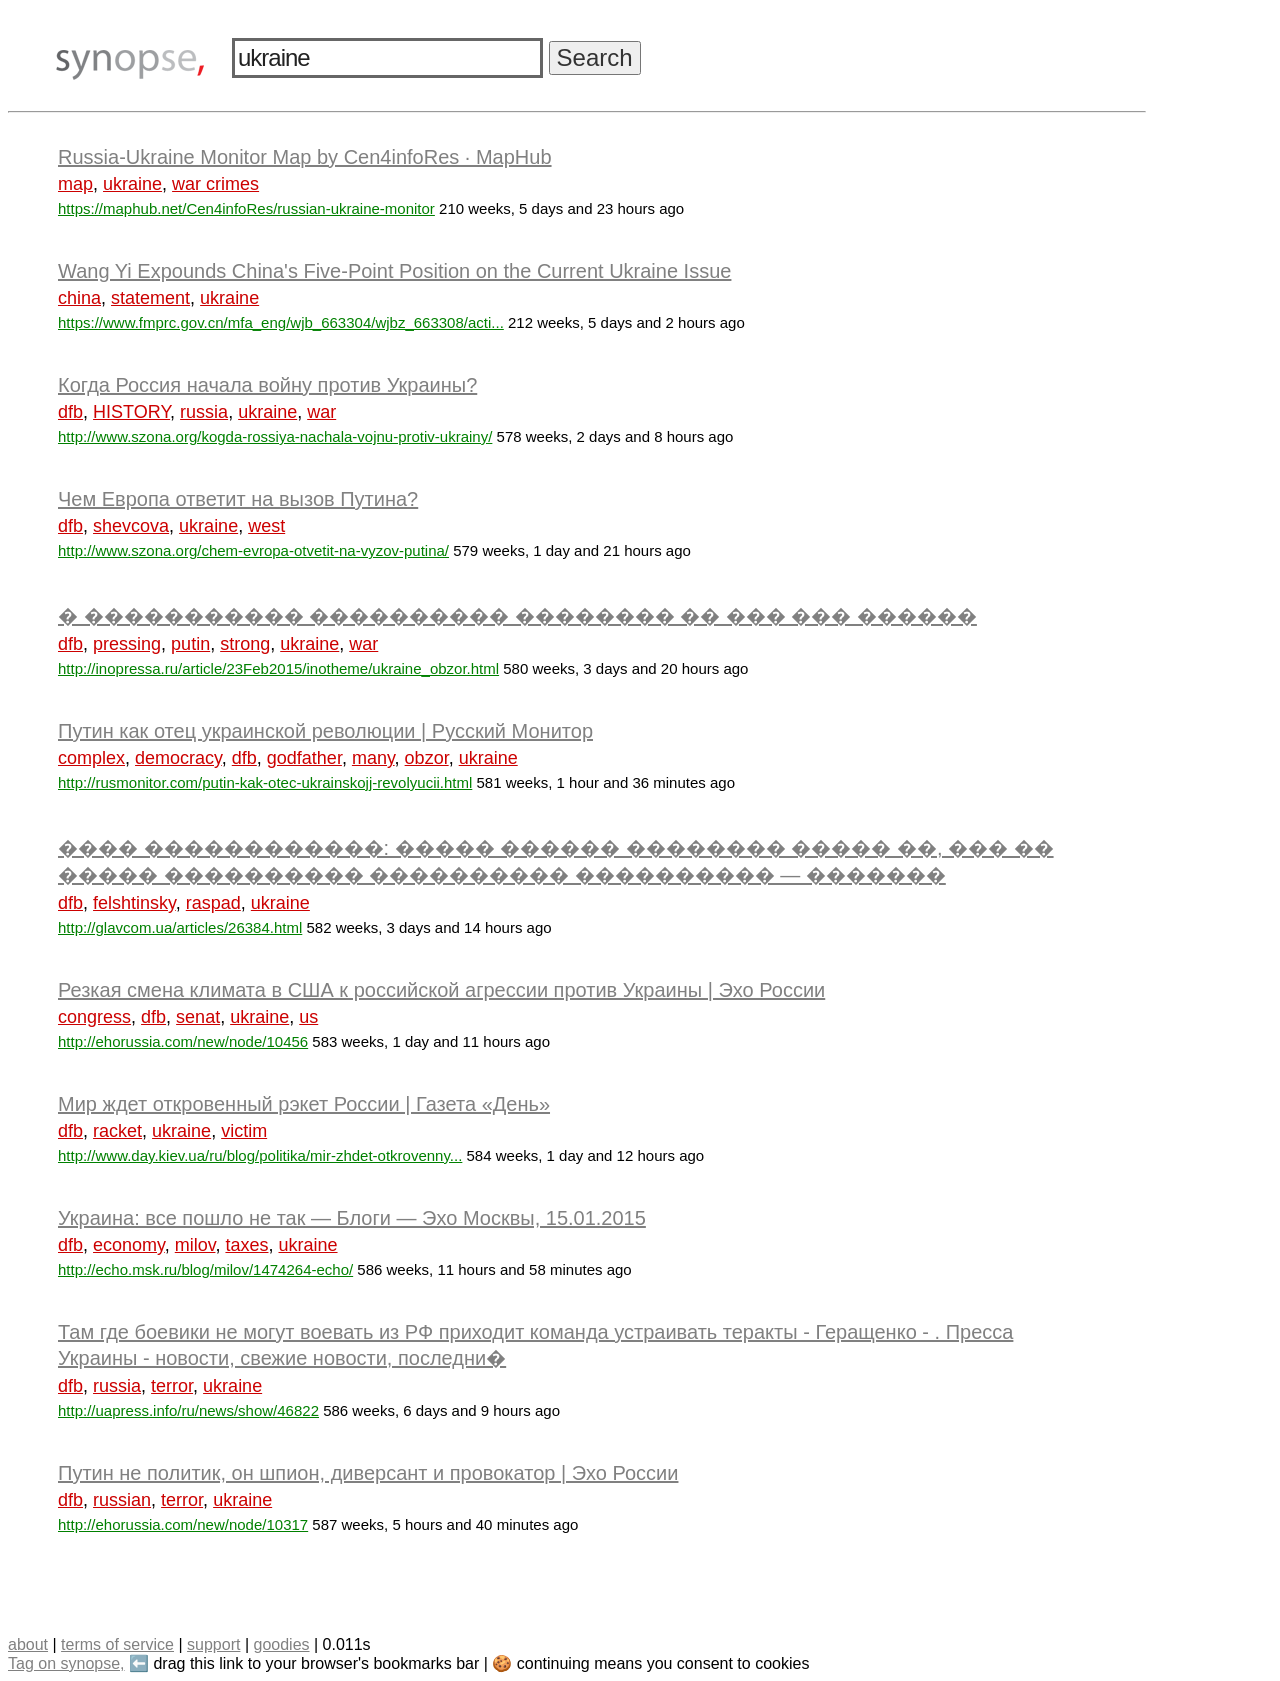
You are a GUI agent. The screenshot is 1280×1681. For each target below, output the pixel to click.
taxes (246, 1245)
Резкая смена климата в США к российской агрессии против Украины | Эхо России (441, 990)
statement (150, 298)
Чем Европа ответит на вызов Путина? (238, 499)
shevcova (131, 526)
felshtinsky (134, 903)
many (373, 758)
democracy (178, 758)
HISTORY (131, 412)
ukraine (132, 184)
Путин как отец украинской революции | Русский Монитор (325, 731)
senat (198, 1017)
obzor (427, 758)
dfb (70, 412)
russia (204, 412)
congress (94, 1017)
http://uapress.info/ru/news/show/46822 (188, 1410)
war (321, 412)
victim (244, 1131)
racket (117, 1131)
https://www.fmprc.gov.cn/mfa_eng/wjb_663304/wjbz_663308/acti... (281, 322)
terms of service (117, 1644)
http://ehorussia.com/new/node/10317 (183, 1524)
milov (195, 1245)
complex (91, 758)
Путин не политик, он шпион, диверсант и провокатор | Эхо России (368, 1473)
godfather (304, 758)
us (308, 1017)
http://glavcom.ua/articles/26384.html (180, 927)
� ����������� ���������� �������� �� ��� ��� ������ (517, 616)
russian (122, 1500)
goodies (281, 1644)
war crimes (215, 184)
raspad (213, 903)
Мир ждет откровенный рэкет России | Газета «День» (304, 1104)
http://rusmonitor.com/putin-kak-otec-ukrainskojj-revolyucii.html (265, 782)
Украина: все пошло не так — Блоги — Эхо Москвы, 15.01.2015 (352, 1218)
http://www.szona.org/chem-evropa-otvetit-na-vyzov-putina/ (253, 550)
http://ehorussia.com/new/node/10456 (183, 1041)
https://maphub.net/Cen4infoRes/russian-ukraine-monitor (246, 208)
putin (190, 644)
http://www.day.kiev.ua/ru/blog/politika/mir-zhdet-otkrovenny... (260, 1155)
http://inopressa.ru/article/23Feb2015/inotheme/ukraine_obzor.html (278, 668)
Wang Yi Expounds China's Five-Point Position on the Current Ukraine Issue (394, 271)
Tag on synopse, (66, 1663)
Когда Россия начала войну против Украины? (267, 385)
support (213, 1644)
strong (245, 644)
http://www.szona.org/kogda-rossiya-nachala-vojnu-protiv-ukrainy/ (275, 436)
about (28, 1644)
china (79, 298)
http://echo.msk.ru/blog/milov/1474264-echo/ (205, 1269)
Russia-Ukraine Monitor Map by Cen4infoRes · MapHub (305, 157)
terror (172, 1386)
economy (129, 1245)
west (266, 526)
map (75, 184)
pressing (127, 644)
